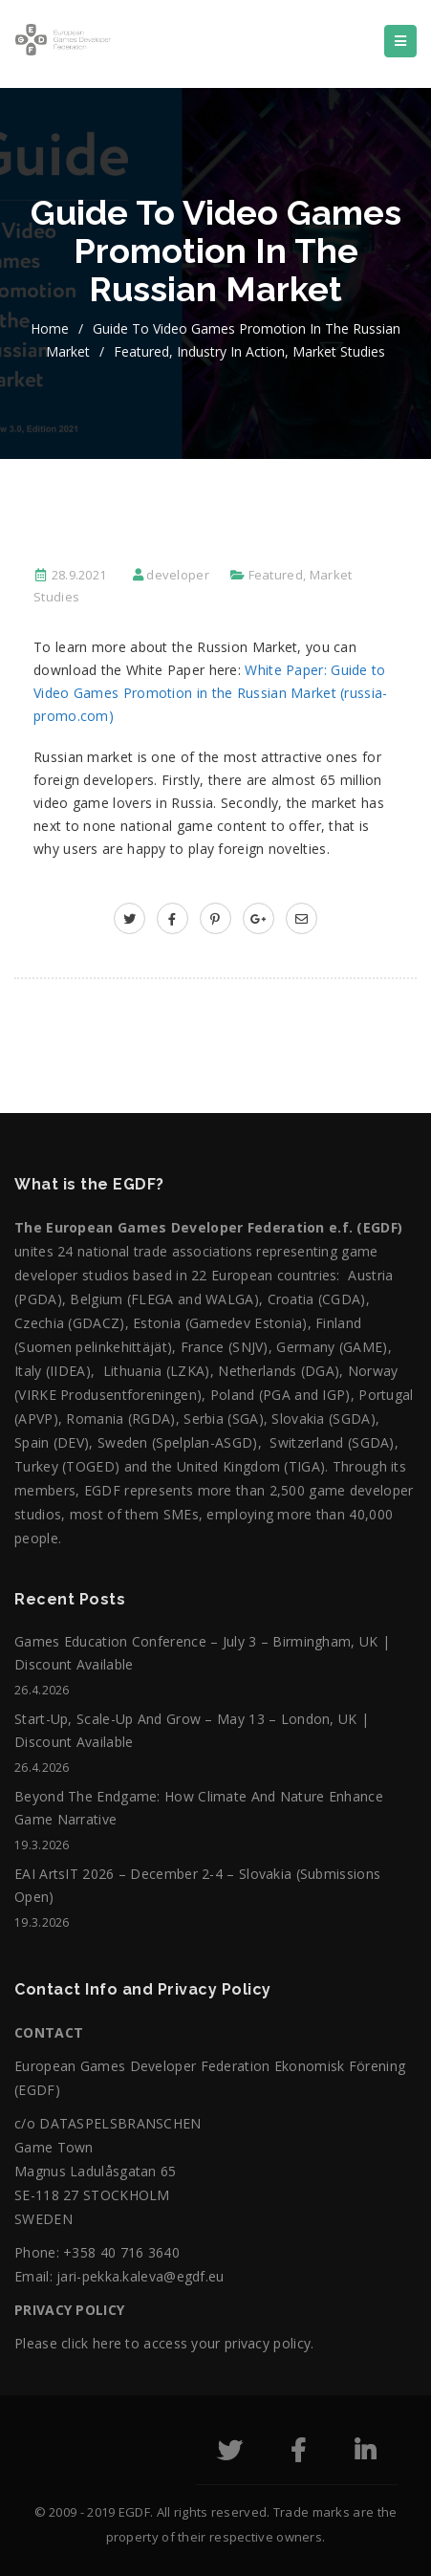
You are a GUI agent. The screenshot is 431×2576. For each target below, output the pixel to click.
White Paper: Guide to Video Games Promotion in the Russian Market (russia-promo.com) (210, 693)
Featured (141, 351)
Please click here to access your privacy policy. (163, 2343)
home (50, 328)
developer (177, 574)
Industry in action (231, 351)
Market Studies (338, 351)
